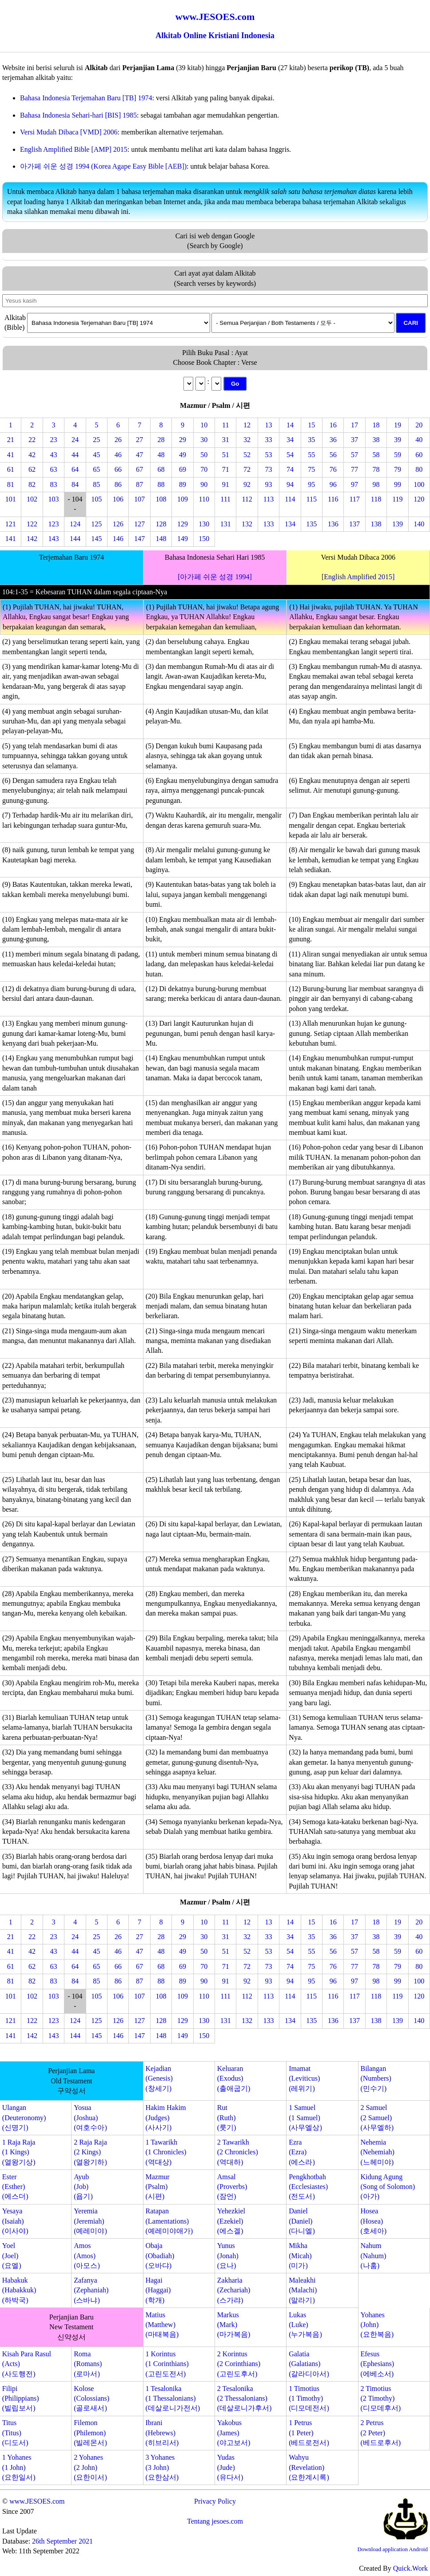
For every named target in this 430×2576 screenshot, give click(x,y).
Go (235, 383)
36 (333, 439)
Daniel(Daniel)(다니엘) (302, 2221)
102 (32, 499)
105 (96, 499)
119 (397, 499)
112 (247, 499)
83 (53, 484)
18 (375, 425)
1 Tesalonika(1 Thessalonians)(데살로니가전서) (172, 2398)
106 (118, 499)
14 (290, 425)
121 (10, 524)
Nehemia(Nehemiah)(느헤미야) (377, 2152)
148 (160, 538)
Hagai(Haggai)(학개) (158, 2290)
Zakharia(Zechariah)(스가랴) (234, 2290)
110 (204, 499)
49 (182, 454)
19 (397, 425)
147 (139, 538)
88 (160, 484)
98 (375, 484)
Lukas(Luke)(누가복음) (305, 2325)
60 (418, 454)
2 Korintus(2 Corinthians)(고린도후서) (238, 2364)
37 (354, 439)
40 (418, 439)
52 (247, 454)
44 (75, 454)
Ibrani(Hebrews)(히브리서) (162, 2432)
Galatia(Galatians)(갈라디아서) (309, 2364)
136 (333, 524)
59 (397, 454)
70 (203, 469)
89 (182, 484)
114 (290, 499)
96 (333, 484)
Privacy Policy (215, 2501)
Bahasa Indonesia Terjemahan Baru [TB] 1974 (86, 98)
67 (139, 469)
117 (354, 499)
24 (75, 439)
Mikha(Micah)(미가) (300, 2255)
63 (53, 469)
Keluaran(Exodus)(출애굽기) (234, 2078)
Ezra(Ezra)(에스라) (302, 2152)
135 (311, 524)
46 (118, 454)
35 (311, 439)
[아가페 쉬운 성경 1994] (215, 577)
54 (290, 454)
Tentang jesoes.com (215, 2521)
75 (311, 469)
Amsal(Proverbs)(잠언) (232, 2187)
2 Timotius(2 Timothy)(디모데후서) (380, 2398)
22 (32, 439)
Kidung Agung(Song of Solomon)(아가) (387, 2187)
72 (247, 469)
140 (419, 524)
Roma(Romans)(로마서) (88, 2364)
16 (333, 425)
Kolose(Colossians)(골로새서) (91, 2398)
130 (204, 524)
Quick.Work (410, 2568)
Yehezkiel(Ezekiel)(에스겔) (231, 2221)
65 (96, 469)
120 (419, 499)
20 (418, 425)
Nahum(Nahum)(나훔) (373, 2255)
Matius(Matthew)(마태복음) (162, 2325)
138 (375, 524)
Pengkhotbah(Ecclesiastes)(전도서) (308, 2187)
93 (268, 484)
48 (160, 454)
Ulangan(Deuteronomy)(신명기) (24, 2117)
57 (354, 454)
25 (96, 439)
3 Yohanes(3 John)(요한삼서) (162, 2467)
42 (32, 454)
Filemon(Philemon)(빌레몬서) (90, 2432)
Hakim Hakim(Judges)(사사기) (165, 2117)
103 (53, 499)
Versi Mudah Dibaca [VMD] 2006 (69, 132)
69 (182, 469)
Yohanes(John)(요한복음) (377, 2325)
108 (160, 499)
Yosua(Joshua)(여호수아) (90, 2117)
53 (268, 454)
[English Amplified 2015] (358, 577)
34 (290, 439)
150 (204, 538)
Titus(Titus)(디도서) (15, 2432)
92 (247, 484)
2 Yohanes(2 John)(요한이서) (90, 2467)
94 (290, 484)
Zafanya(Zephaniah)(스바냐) (91, 2290)
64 (75, 469)
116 (333, 499)
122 (32, 524)
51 (225, 454)
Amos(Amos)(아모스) (87, 2255)
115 (312, 499)
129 (182, 524)
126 (118, 524)
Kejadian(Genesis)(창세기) (158, 2078)
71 (225, 469)
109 (182, 499)
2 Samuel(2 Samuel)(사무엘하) (377, 2117)
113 (268, 499)
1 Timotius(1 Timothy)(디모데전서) (309, 2398)
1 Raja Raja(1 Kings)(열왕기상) (19, 2152)
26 (118, 439)
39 (397, 439)
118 (376, 499)
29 (182, 439)
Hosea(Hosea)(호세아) (373, 2221)
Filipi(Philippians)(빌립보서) (20, 2398)
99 (397, 484)
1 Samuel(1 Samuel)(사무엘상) (305, 2117)
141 (10, 538)
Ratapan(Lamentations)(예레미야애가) (169, 2221)
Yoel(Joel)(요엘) (11, 2255)
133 (268, 524)
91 (225, 484)
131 (225, 524)
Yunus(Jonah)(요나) (228, 2255)
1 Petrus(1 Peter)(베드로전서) (309, 2432)
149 (182, 538)
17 (354, 425)
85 (96, 484)
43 (53, 454)
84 (75, 484)
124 (75, 524)
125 (96, 524)
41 (10, 454)
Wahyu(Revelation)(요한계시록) (309, 2467)
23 (53, 439)
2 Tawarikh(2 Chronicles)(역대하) (237, 2152)
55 (311, 454)
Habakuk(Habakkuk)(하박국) (19, 2290)
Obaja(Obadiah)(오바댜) (159, 2255)
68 (160, 469)
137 (354, 524)
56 (333, 454)
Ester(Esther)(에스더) (15, 2187)
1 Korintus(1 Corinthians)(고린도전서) (166, 2364)
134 (290, 524)
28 (160, 439)
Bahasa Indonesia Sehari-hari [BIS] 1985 (78, 115)
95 (311, 484)
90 (203, 484)
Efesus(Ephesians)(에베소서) (377, 2364)
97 (354, 484)
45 (96, 454)
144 (75, 538)
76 (333, 469)
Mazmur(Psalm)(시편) (157, 2187)
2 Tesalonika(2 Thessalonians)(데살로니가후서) (244, 2398)
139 (397, 524)
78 (375, 469)
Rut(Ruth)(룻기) (226, 2117)
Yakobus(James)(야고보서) (234, 2432)
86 (118, 484)
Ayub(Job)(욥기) (83, 2187)
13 (268, 425)
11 (225, 425)
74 (290, 469)
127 (139, 524)
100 (419, 484)
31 (225, 439)
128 (160, 524)
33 (268, 439)
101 (10, 499)
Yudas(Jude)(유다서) (230, 2467)
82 (32, 484)
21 (10, 439)
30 (203, 439)
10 (203, 425)
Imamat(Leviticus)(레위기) (304, 2078)
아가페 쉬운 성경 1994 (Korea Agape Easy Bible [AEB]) (103, 166)
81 (10, 484)
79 (397, 469)
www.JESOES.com (36, 2501)
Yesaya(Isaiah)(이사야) (15, 2221)
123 (53, 524)
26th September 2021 (62, 2541)
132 (247, 524)
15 (311, 425)
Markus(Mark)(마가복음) (234, 2325)
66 (118, 469)
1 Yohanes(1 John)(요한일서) (19, 2467)
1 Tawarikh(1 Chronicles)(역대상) (165, 2152)
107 (139, 499)
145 (96, 538)
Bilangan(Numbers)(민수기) (375, 2078)
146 (118, 538)
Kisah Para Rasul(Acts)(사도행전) (26, 2364)
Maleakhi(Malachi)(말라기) (303, 2290)
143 (53, 538)
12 (247, 425)
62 (32, 469)
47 (139, 454)
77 (354, 469)
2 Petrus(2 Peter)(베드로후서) (380, 2432)
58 (375, 454)
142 (32, 538)
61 (10, 469)
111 (225, 499)
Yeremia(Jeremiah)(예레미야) (90, 2221)
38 (375, 439)
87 (139, 484)
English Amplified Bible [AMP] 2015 (73, 149)
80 (418, 469)
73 (268, 469)
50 (203, 454)
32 (247, 439)
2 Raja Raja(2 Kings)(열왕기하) (90, 2152)
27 (139, 439)
